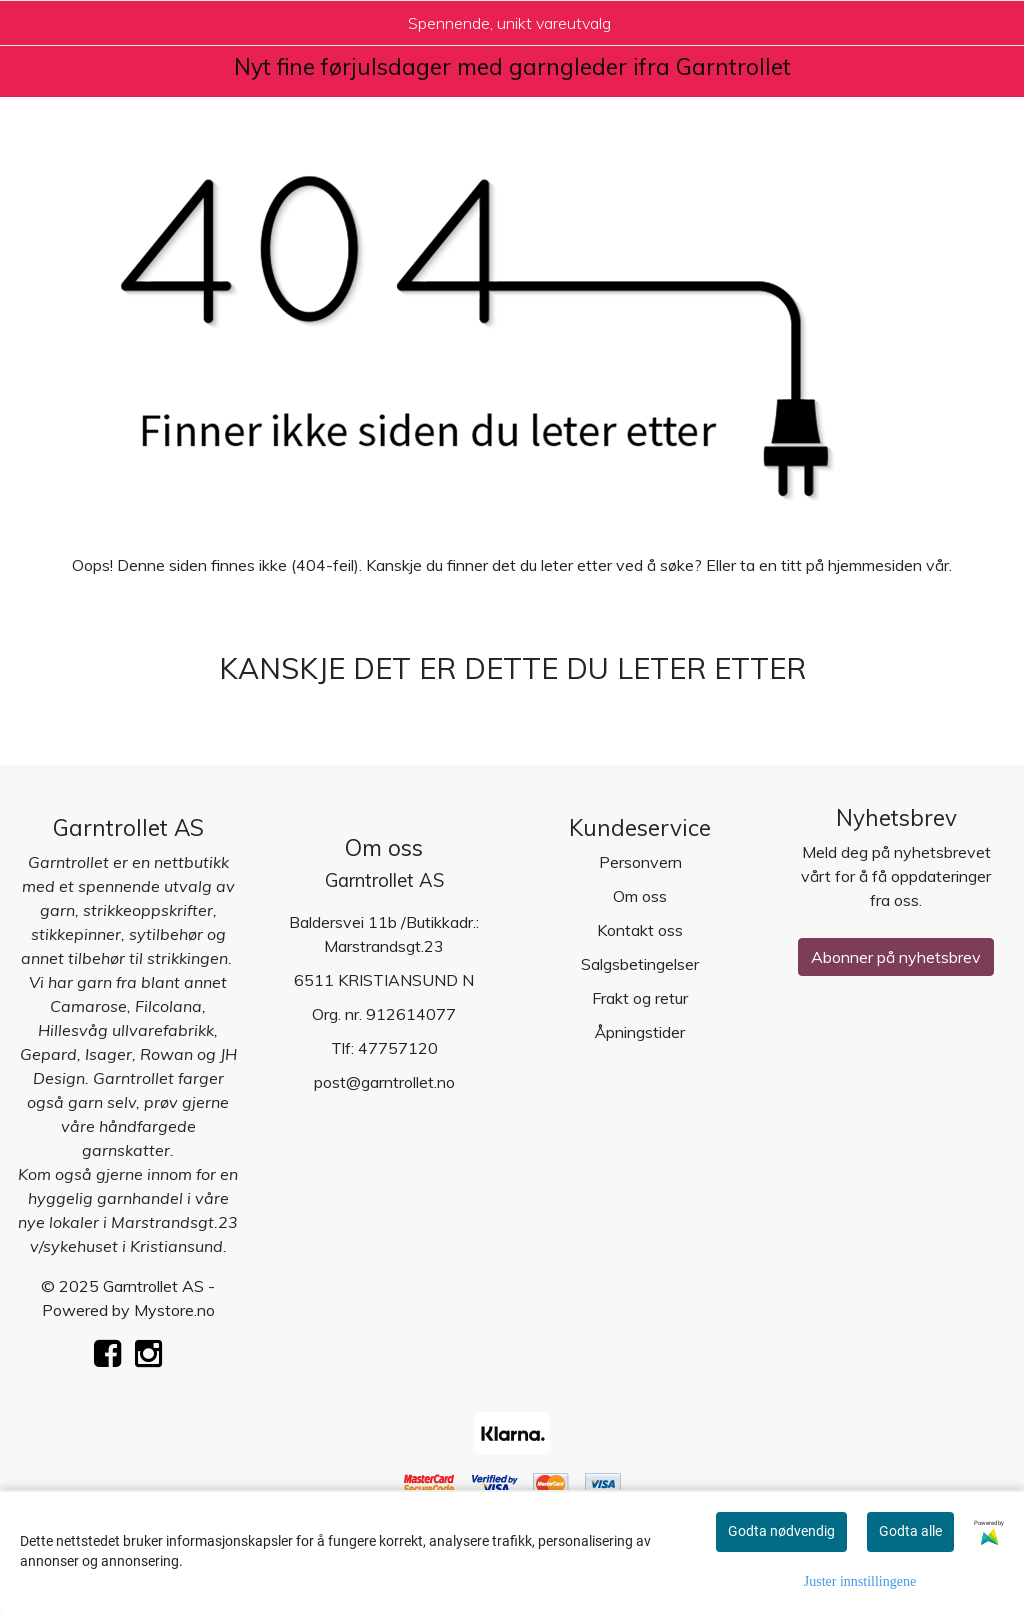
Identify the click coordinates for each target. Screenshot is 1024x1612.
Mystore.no (174, 1310)
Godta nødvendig (781, 1531)
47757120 (398, 1048)
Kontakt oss (640, 930)
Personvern (640, 862)
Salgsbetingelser (640, 964)
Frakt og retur (640, 998)
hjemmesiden (875, 565)
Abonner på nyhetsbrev (896, 957)
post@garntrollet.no (384, 1082)
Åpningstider (640, 1032)
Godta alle (910, 1531)
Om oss (640, 896)
